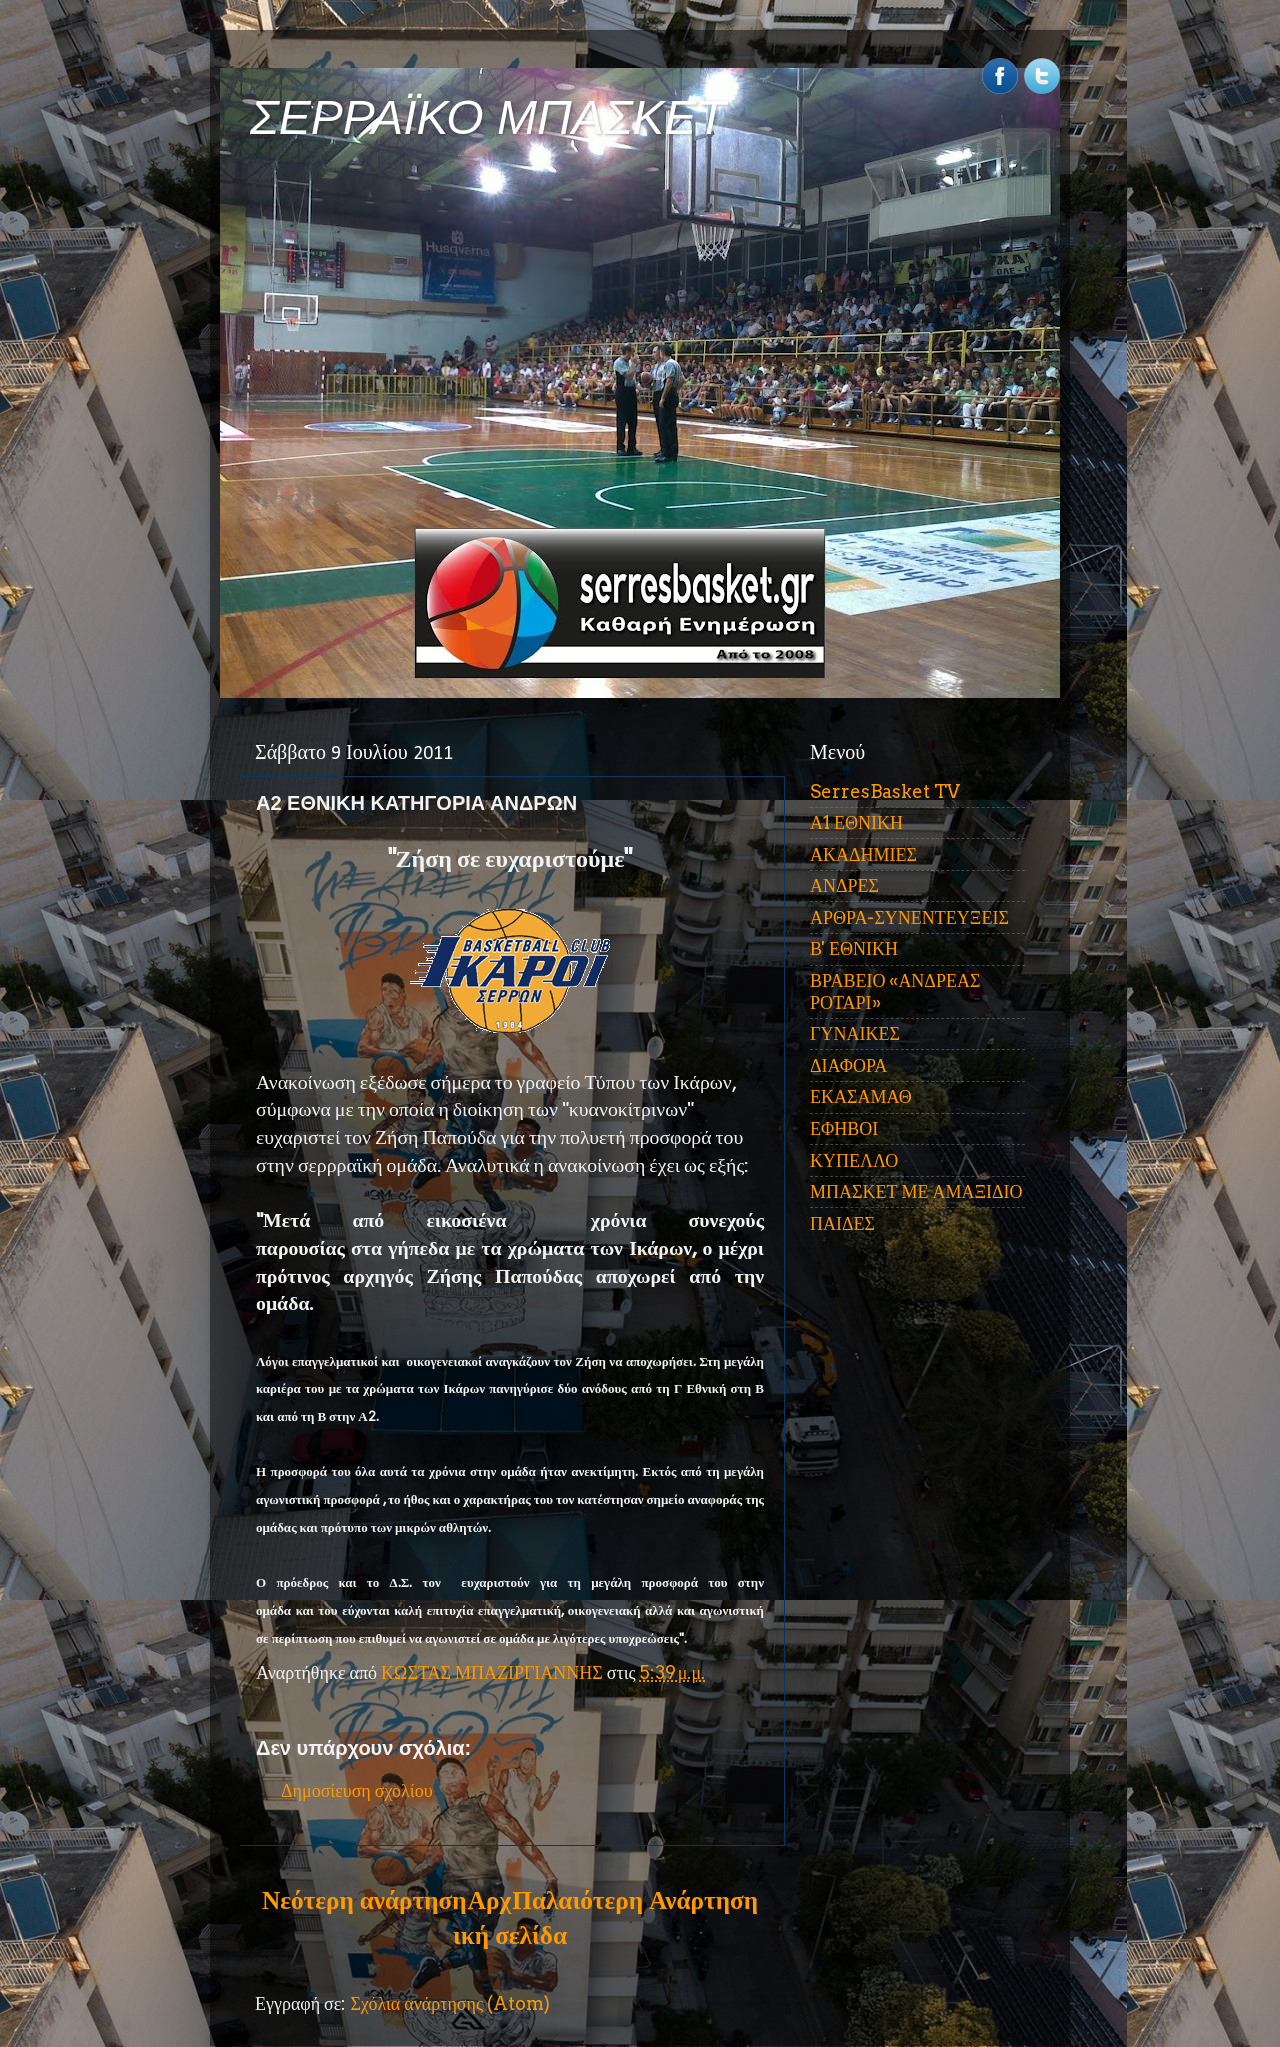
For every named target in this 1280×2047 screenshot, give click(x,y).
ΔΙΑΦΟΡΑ (848, 1065)
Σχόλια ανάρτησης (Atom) (450, 2003)
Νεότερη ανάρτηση (364, 1900)
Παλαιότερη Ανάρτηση (635, 1900)
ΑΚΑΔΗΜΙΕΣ (863, 854)
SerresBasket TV (885, 791)
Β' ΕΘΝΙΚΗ (854, 948)
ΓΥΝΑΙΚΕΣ (855, 1033)
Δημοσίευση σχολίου (357, 1790)
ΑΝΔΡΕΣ (844, 885)
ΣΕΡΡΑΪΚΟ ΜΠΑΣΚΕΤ (488, 117)
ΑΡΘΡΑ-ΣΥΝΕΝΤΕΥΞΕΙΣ (909, 917)
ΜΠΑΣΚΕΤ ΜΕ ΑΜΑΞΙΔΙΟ (916, 1191)
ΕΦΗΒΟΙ (844, 1128)
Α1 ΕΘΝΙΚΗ (856, 822)
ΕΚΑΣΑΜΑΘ (861, 1096)
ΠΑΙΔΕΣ (842, 1223)
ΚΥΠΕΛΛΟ (854, 1160)
